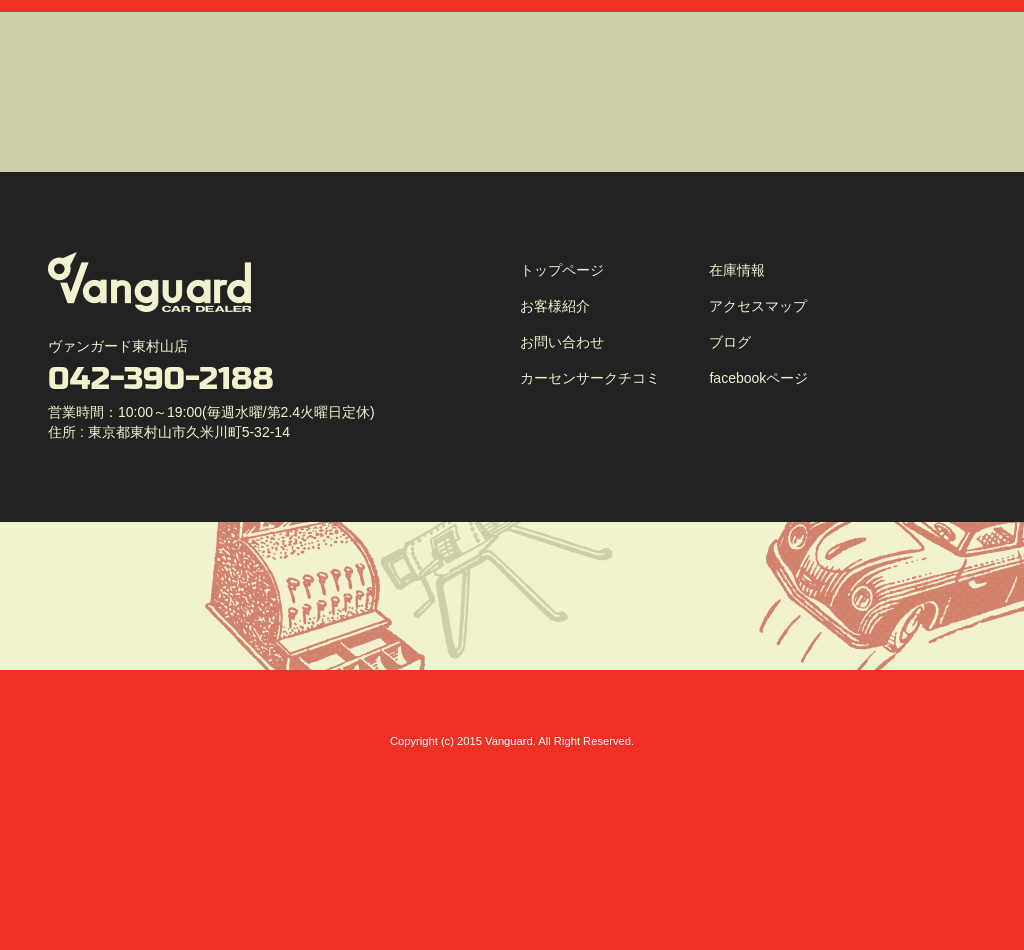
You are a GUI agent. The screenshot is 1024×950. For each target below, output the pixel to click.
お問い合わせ (562, 342)
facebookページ (758, 378)
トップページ (562, 270)
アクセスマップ (758, 306)
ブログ (730, 342)
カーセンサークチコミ (590, 378)
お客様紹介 (555, 306)
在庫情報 (737, 270)
